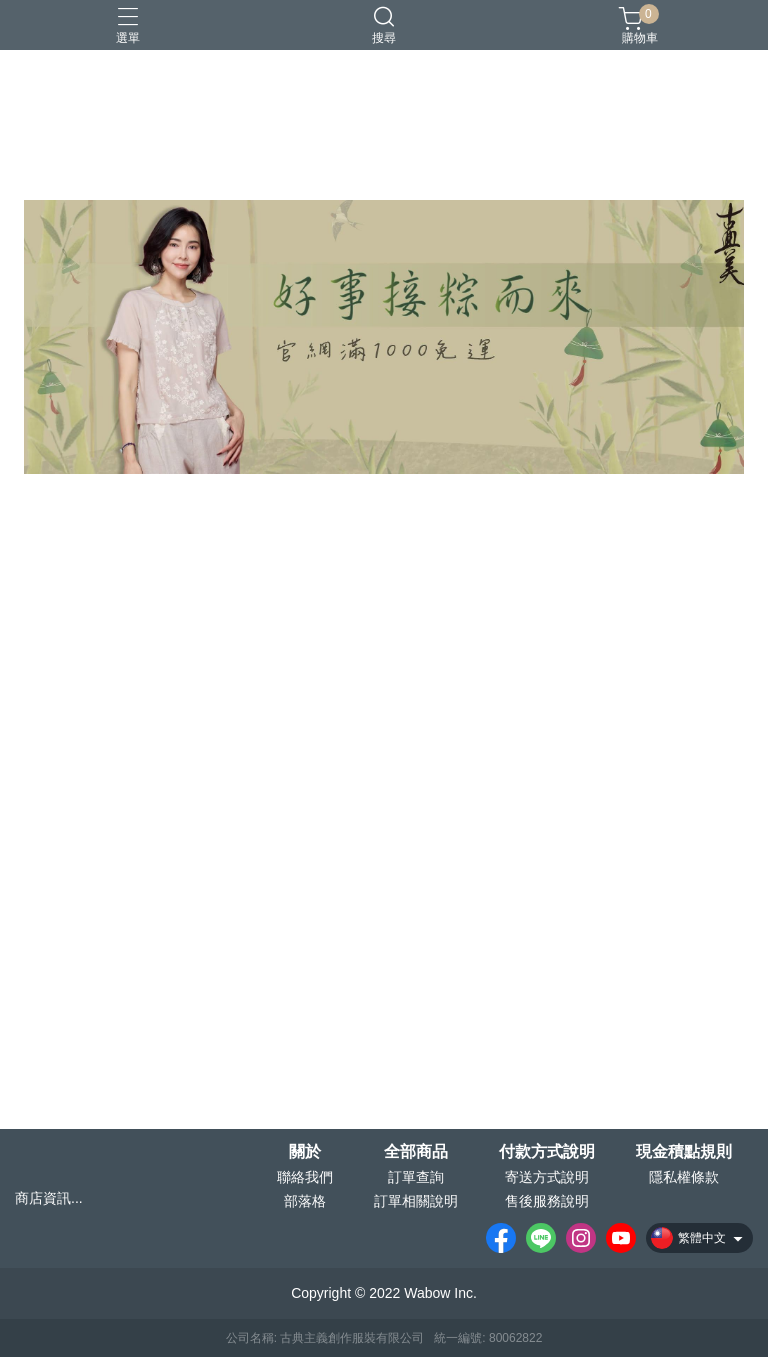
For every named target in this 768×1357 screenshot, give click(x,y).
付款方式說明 (547, 1152)
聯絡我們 (305, 1177)
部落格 (305, 1201)
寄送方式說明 (547, 1177)
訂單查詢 (416, 1177)
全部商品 (416, 1152)
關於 (305, 1152)
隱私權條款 (684, 1177)
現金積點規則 (684, 1152)
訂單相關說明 (416, 1201)
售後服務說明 (547, 1201)
